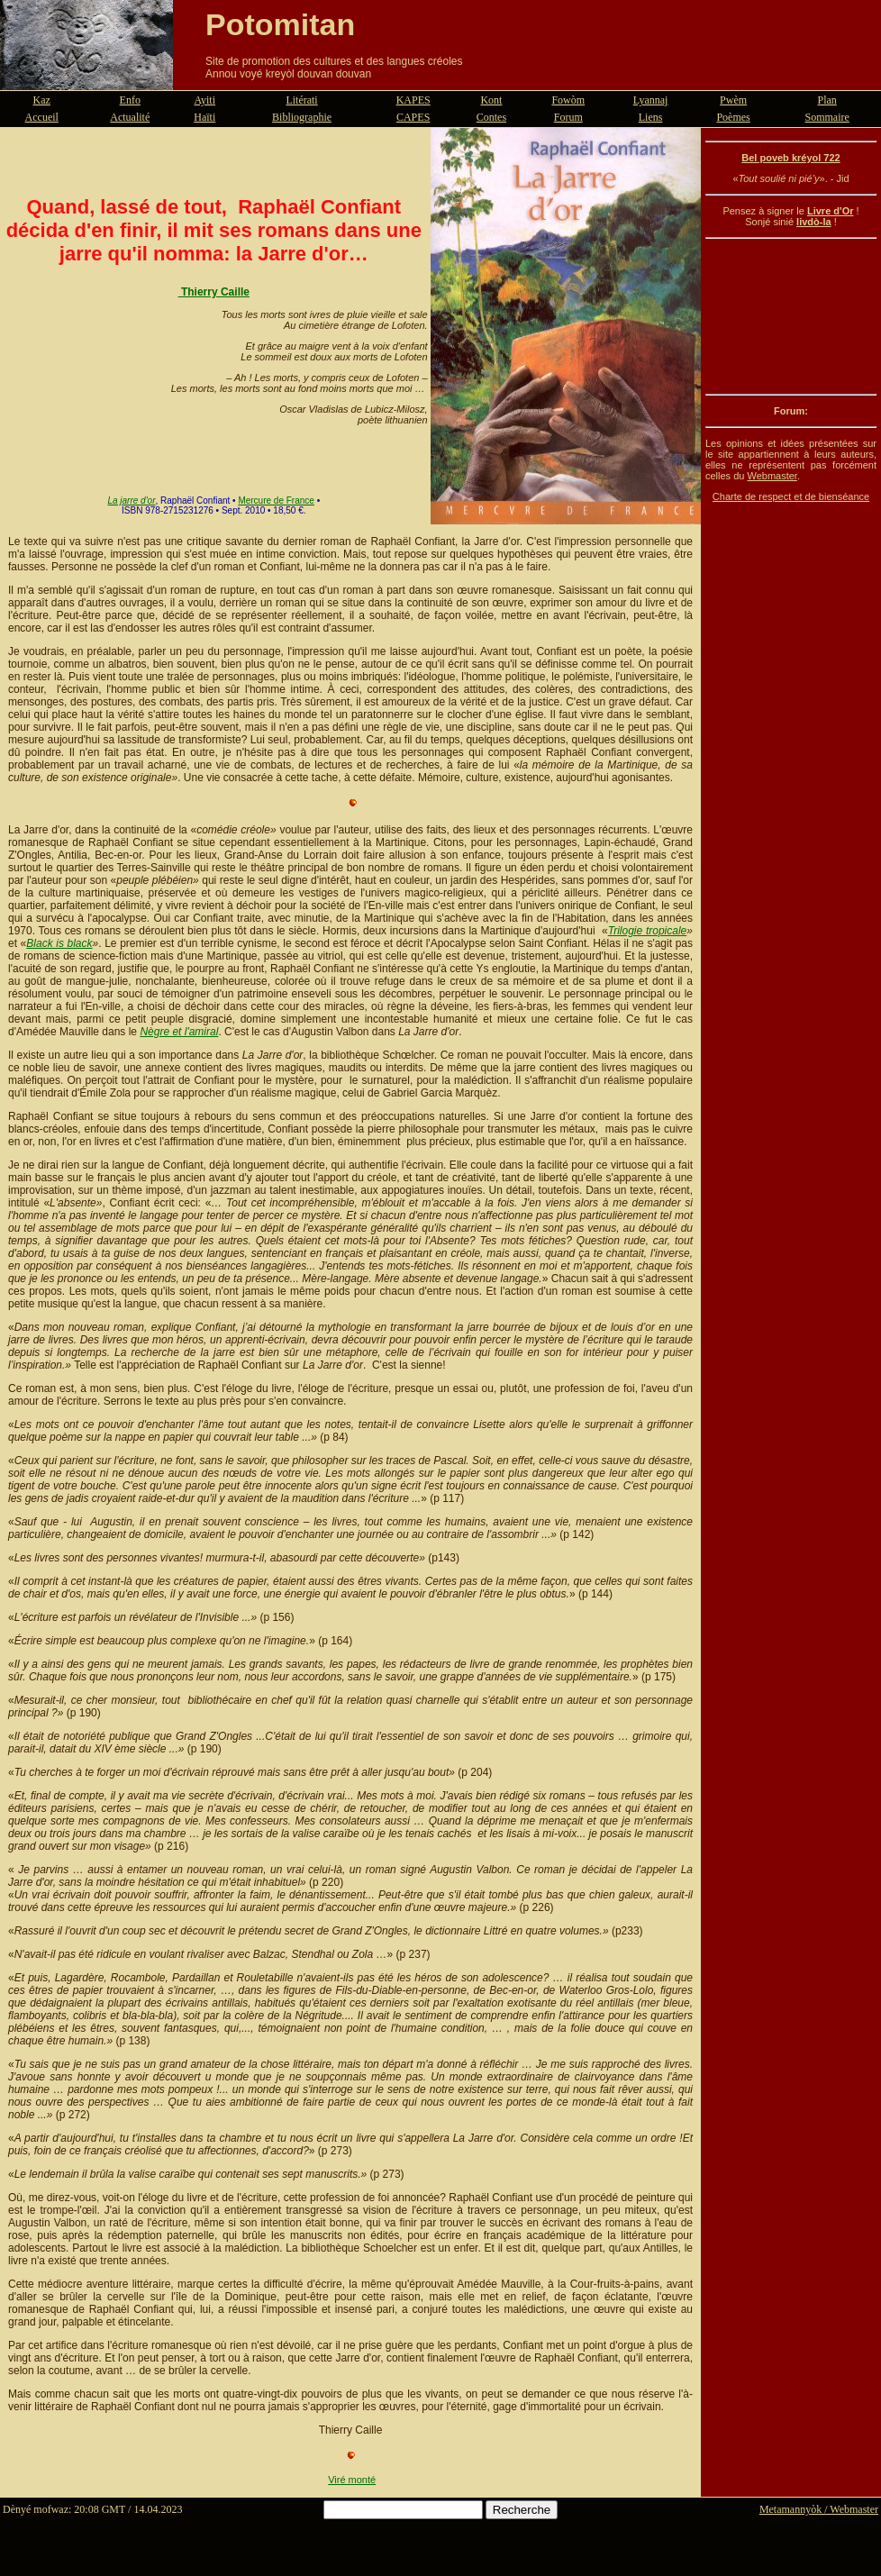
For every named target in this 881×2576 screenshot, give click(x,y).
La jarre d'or (131, 500)
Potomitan (280, 24)
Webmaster (771, 475)
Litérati (301, 100)
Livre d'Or (830, 210)
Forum (568, 117)
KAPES (413, 100)
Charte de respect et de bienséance (791, 496)
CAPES (413, 117)
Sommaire (827, 117)
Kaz (41, 100)
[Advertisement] (791, 316)
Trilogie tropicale (647, 930)
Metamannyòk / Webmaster (818, 2509)
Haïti (204, 117)
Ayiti (204, 100)
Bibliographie (302, 117)
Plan (827, 100)
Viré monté (352, 2479)
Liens (651, 117)
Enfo (130, 100)
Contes (491, 117)
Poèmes (732, 117)
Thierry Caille (215, 292)
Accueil (42, 117)
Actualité (130, 117)
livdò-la (813, 221)
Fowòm (568, 100)
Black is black (59, 943)
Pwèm (733, 100)
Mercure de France (275, 500)
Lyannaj (650, 100)
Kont (491, 100)
